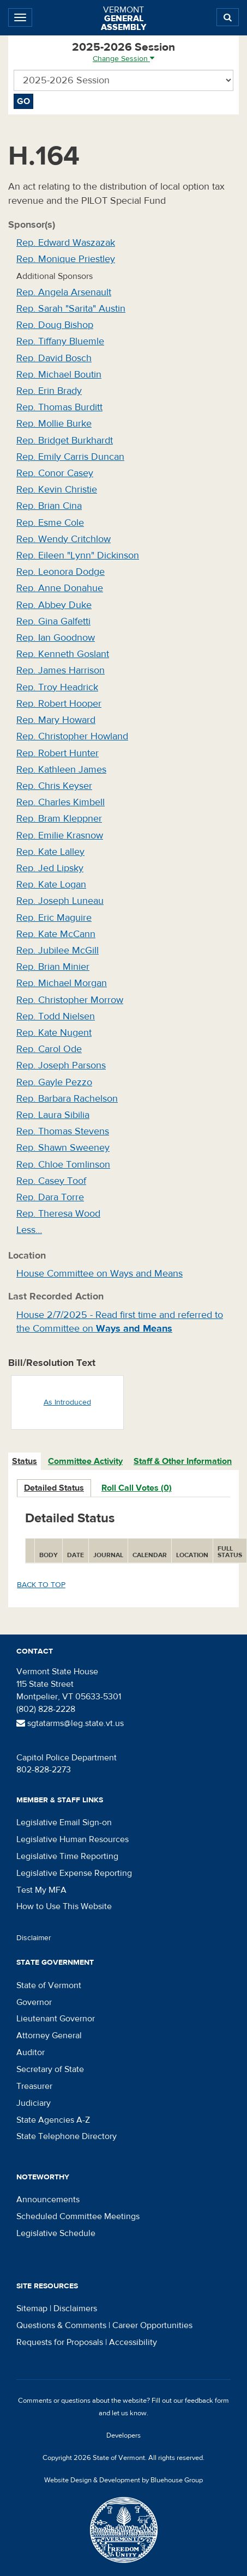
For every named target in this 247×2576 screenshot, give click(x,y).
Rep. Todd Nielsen (55, 1016)
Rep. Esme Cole (50, 523)
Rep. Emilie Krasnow (59, 835)
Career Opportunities (152, 2325)
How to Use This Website (64, 1906)
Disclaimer (33, 1938)
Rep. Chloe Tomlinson (63, 1164)
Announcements (48, 2199)
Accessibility (133, 2342)
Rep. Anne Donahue (59, 588)
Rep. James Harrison (60, 670)
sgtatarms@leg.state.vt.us (70, 1723)
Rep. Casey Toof (51, 1181)
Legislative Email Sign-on (64, 1822)
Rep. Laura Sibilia (52, 1115)
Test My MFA (41, 1890)
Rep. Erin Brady (49, 391)
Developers (123, 2435)
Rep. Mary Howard (55, 720)
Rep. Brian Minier (52, 967)
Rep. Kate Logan (51, 884)
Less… (29, 1230)
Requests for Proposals (59, 2342)
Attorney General (49, 2035)
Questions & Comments (61, 2325)
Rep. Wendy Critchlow (63, 539)
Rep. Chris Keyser (54, 786)
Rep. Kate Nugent (54, 1032)
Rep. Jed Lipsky (49, 868)
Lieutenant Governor (55, 2018)
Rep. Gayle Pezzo (54, 1082)
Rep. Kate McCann (55, 934)
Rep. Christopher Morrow (69, 1000)
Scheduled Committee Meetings (78, 2216)
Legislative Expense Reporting (74, 1873)
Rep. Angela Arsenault (63, 292)
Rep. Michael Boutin (58, 374)
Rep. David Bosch (54, 358)
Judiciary (33, 2103)
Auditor (30, 2052)
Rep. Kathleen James (61, 769)
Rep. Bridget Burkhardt (64, 440)
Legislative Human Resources (72, 1839)
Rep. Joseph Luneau (60, 901)
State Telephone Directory (66, 2136)
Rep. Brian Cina (49, 506)
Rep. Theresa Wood (58, 1213)
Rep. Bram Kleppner (59, 818)
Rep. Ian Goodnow (55, 637)
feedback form (207, 2400)
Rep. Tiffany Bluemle (60, 341)
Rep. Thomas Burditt (59, 407)
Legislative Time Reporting (67, 1856)
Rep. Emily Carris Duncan (70, 457)
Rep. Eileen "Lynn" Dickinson (77, 555)
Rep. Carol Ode (49, 1049)
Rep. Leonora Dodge (60, 572)
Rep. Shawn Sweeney (63, 1147)
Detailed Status (54, 1488)
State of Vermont (48, 1985)
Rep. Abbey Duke (54, 605)
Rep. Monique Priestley (65, 259)
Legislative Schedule (55, 2233)
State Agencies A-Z (53, 2120)
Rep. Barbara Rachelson (67, 1098)
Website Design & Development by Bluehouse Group (123, 2480)
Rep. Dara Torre (50, 1197)
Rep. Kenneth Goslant (62, 654)
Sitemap (31, 2308)
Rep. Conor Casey (54, 473)
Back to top (41, 1585)
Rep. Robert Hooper (58, 703)
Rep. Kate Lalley (50, 852)
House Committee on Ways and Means (99, 1273)
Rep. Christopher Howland (72, 736)
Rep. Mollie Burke (54, 423)
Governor (34, 2002)
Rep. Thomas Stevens (62, 1131)
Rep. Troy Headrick (57, 687)
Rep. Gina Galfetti (53, 621)
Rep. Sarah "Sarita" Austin (70, 308)
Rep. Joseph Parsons (61, 1065)
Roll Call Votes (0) (136, 1488)
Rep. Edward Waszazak (65, 242)
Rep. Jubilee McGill (57, 950)
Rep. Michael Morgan (61, 983)
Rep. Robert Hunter (57, 753)
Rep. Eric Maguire (54, 918)
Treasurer (34, 2086)
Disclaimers (75, 2308)
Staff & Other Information (183, 1461)
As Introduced (67, 1402)
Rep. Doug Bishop (54, 325)
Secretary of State (50, 2069)
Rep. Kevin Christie (56, 489)
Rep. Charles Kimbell (60, 802)
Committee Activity (85, 1461)
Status (24, 1461)
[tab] (25, 1462)
